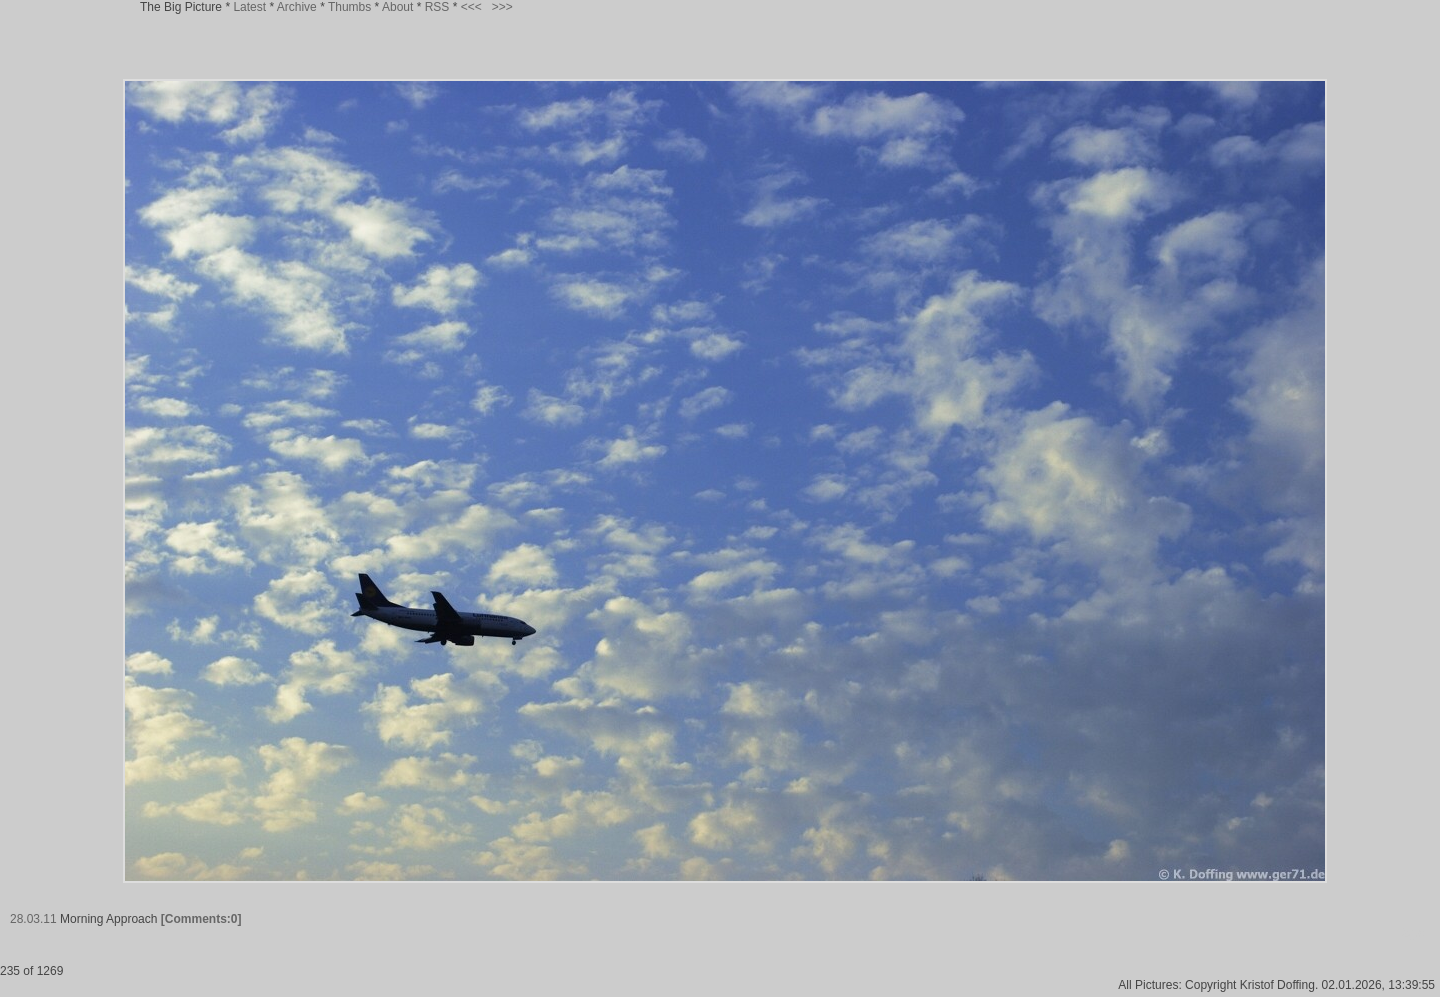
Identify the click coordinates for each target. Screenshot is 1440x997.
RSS (437, 7)
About (397, 7)
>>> (502, 7)
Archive (297, 7)
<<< (471, 7)
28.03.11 (33, 919)
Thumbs (349, 7)
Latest (249, 7)
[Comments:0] (201, 919)
